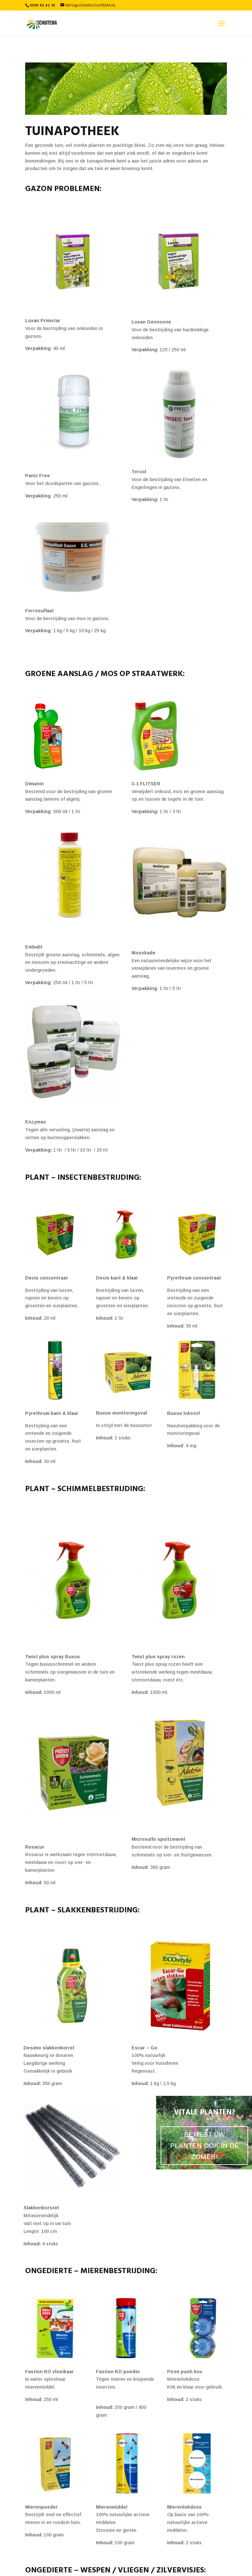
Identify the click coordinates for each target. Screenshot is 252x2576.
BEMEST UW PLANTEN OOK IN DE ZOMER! (204, 2145)
